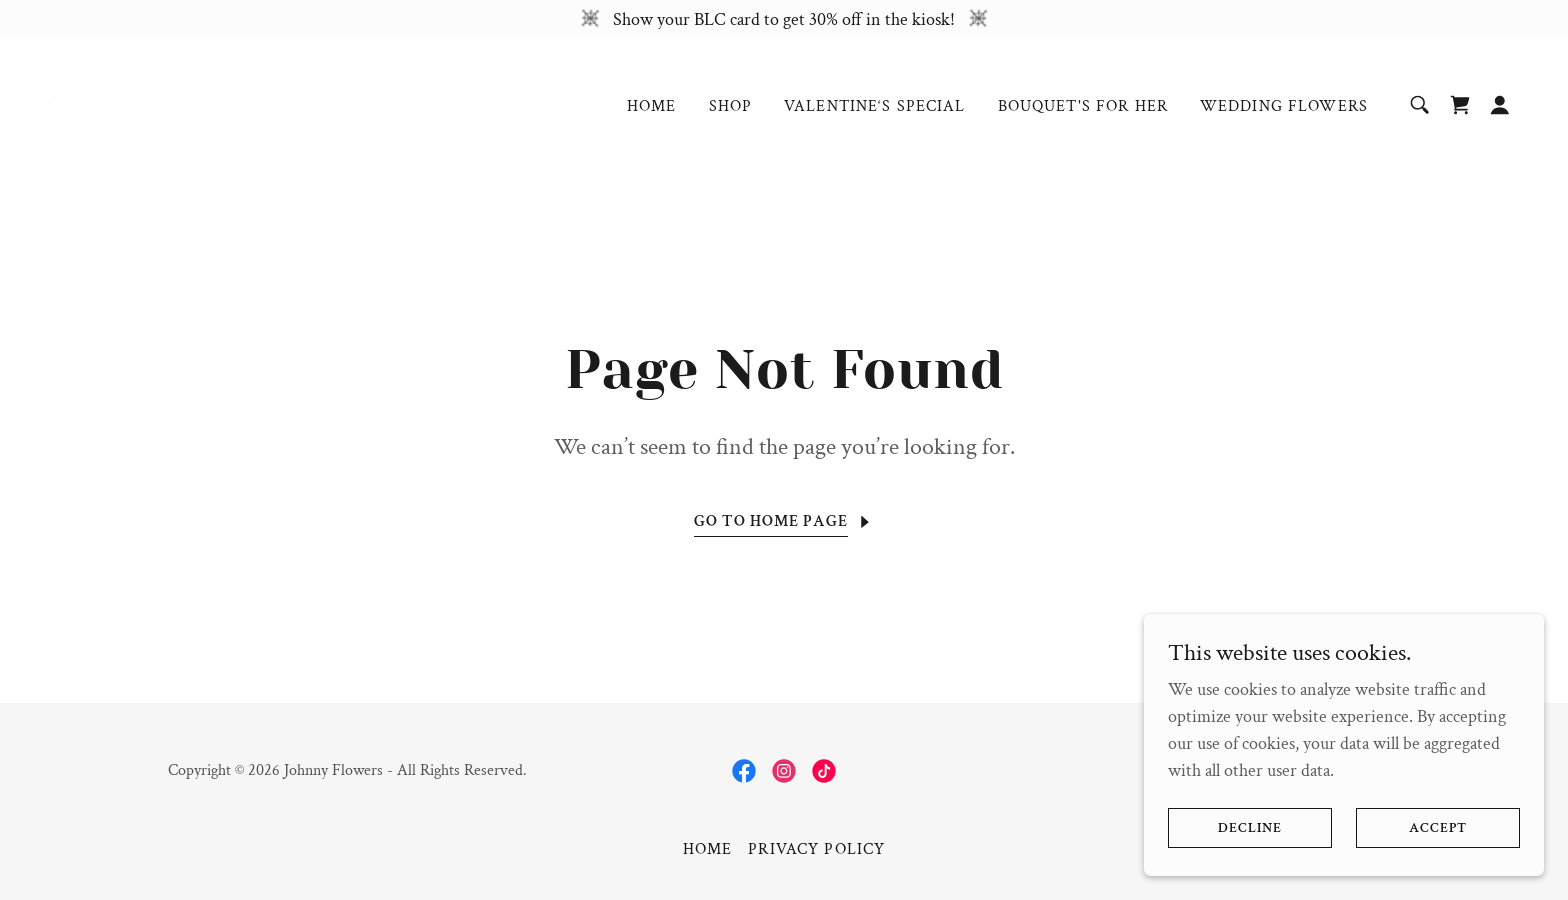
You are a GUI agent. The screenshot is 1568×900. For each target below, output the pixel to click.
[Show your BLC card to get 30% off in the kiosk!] (784, 19)
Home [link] (652, 106)
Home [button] (708, 849)
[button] (1500, 105)
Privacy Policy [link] (816, 849)
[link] (90, 102)
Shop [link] (731, 106)
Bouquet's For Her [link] (1083, 106)
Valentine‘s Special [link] (875, 106)
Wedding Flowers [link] (1284, 106)
